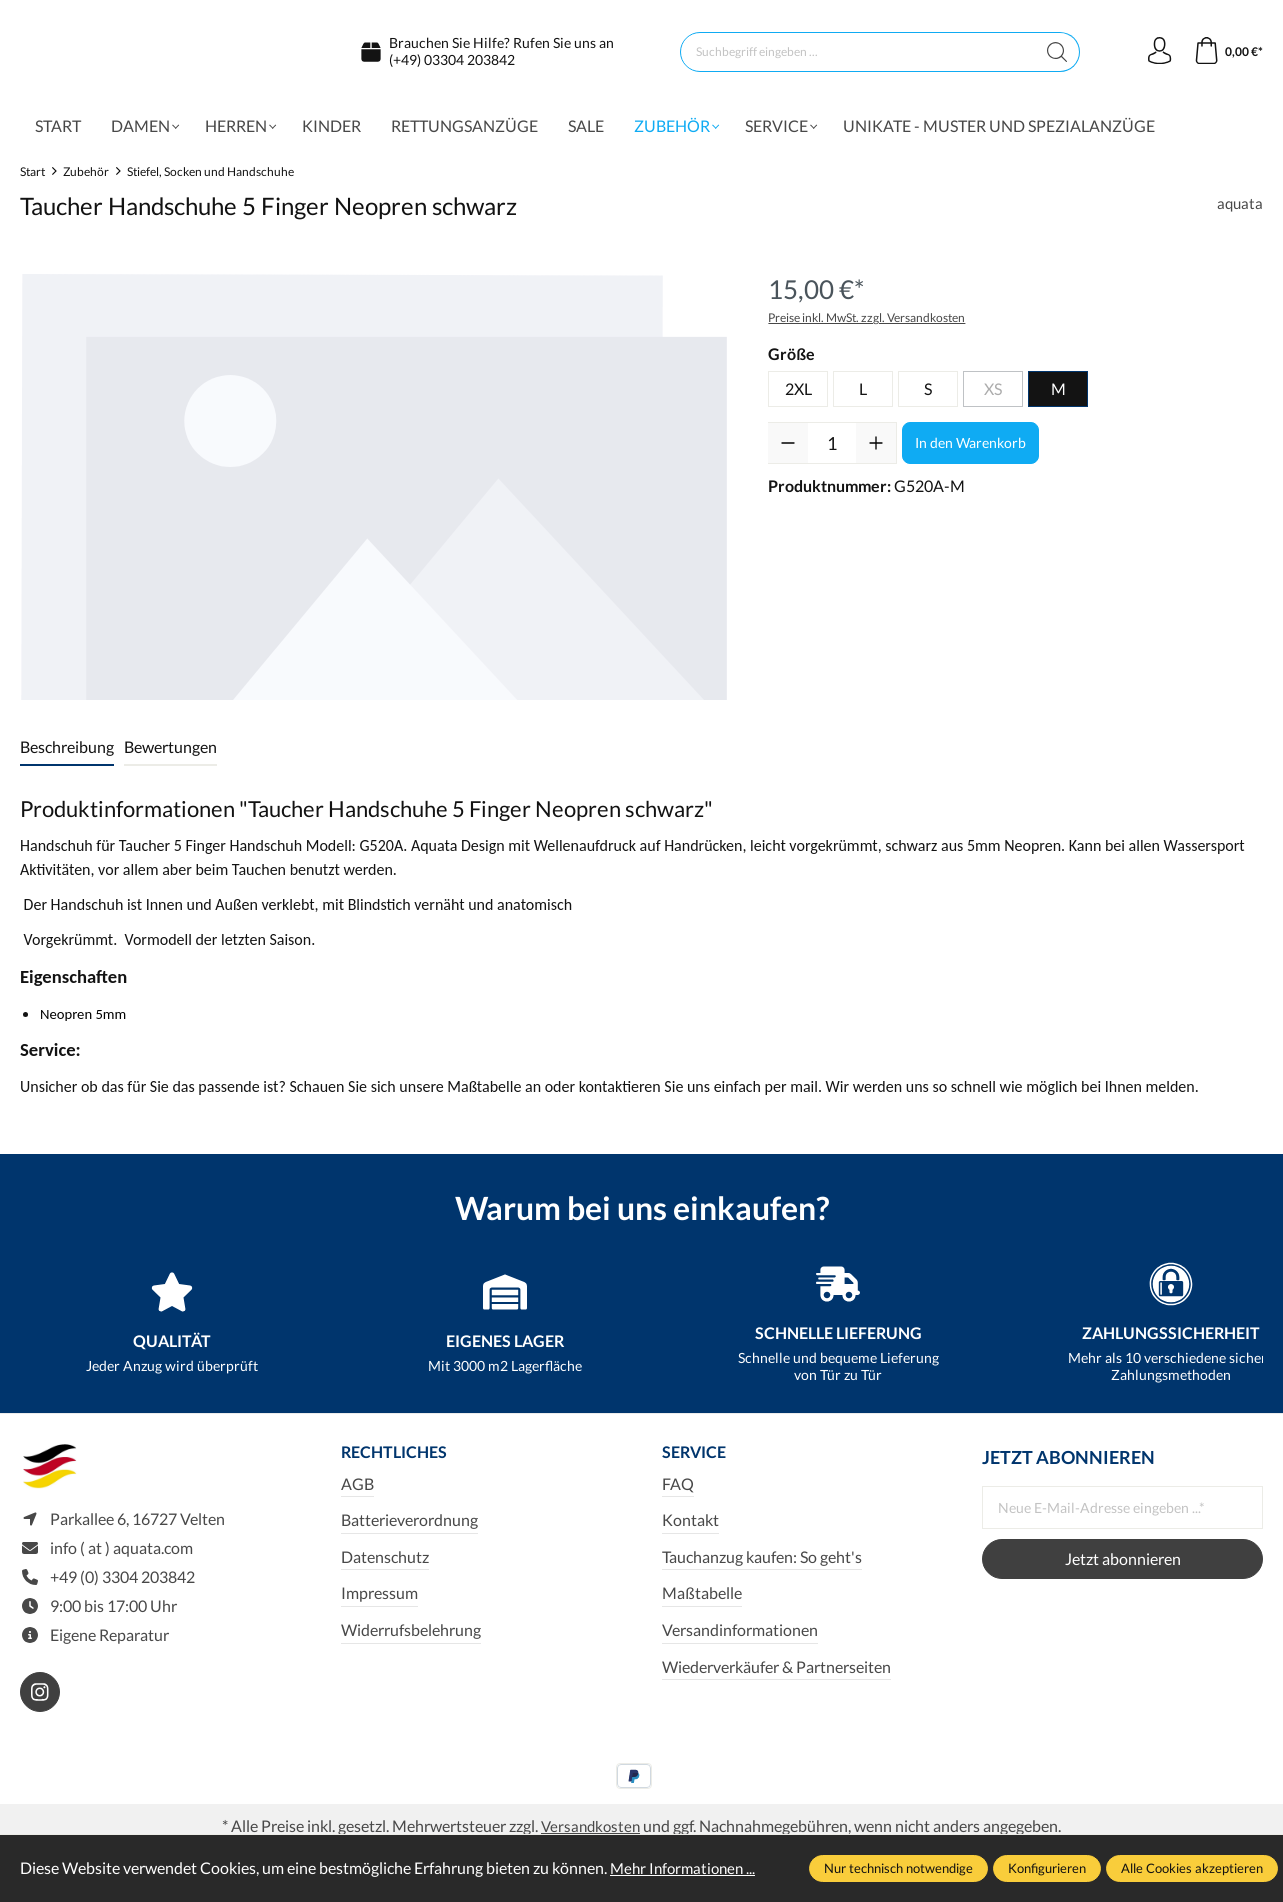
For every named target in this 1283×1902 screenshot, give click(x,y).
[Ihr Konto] (1155, 56)
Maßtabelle (702, 1603)
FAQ (678, 1493)
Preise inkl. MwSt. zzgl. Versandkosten (866, 326)
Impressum (379, 1603)
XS (993, 397)
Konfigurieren (1047, 1868)
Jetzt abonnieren (1123, 1567)
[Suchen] (1054, 56)
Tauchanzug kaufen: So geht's (762, 1566)
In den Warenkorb (970, 451)
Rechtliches (401, 1462)
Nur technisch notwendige (898, 1868)
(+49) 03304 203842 (452, 63)
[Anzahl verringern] (788, 452)
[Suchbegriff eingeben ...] (855, 56)
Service (698, 1462)
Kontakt (690, 1530)
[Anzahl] (832, 452)
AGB (357, 1493)
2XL (798, 397)
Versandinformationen (740, 1640)
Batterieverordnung (409, 1530)
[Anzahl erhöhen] (876, 452)
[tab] (67, 757)
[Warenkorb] (1226, 56)
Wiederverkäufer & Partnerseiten (776, 1676)
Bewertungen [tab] (170, 755)
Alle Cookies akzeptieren (1192, 1868)
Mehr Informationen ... (686, 1867)
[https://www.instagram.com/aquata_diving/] (40, 1708)
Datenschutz (385, 1566)
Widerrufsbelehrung (411, 1640)
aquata (1239, 211)
